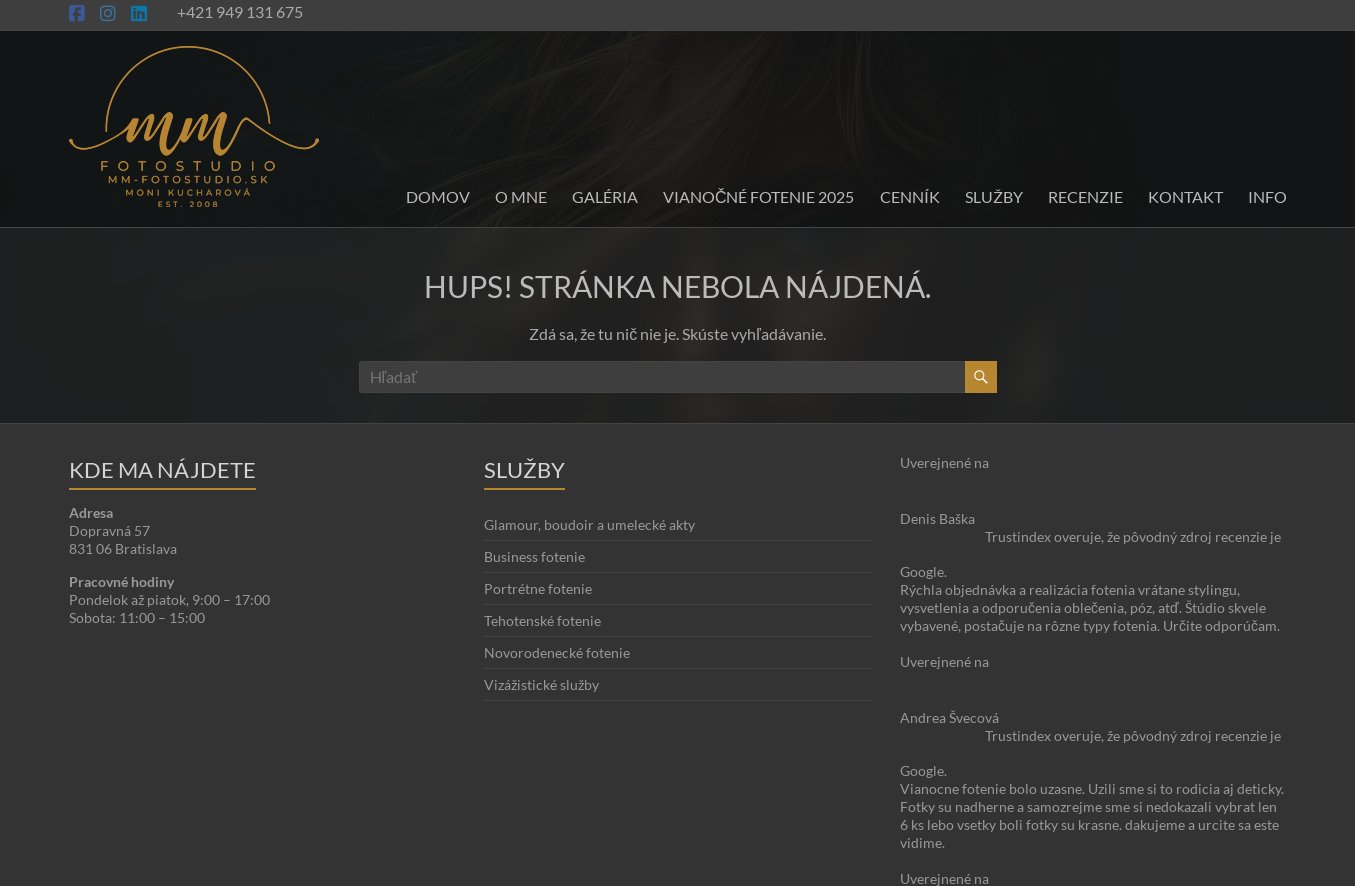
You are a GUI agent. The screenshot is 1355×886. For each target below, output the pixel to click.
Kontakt (1185, 196)
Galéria (605, 196)
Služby (994, 196)
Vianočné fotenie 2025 (759, 196)
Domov (438, 196)
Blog (1217, 830)
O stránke (1163, 830)
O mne (521, 196)
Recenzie (1085, 196)
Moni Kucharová (187, 866)
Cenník (910, 196)
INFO (1267, 196)
